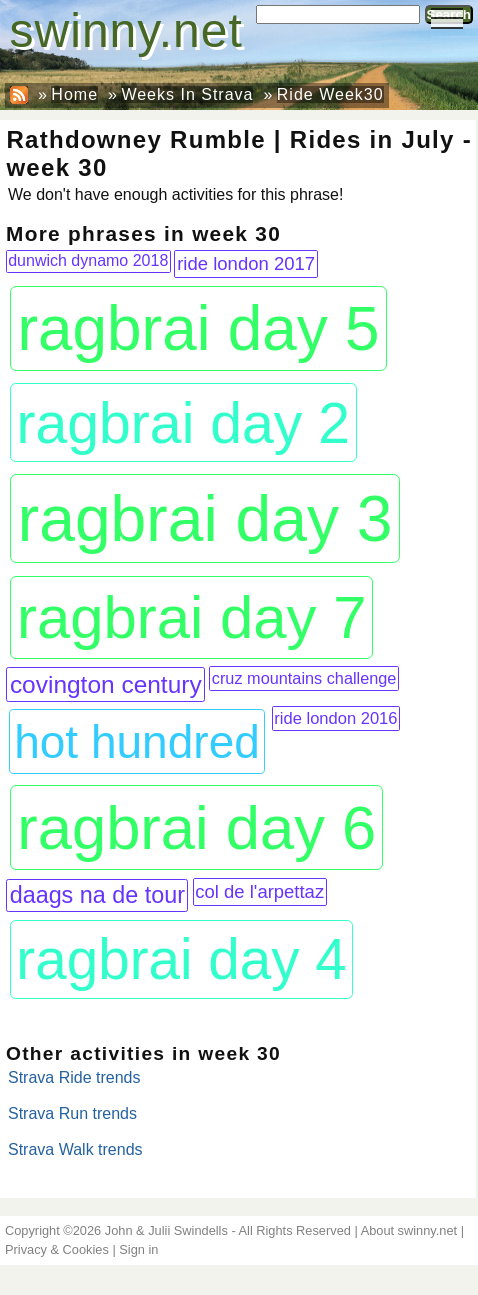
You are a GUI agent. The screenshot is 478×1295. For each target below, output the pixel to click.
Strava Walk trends (75, 1149)
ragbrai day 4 (181, 959)
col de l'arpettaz (259, 891)
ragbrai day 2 (183, 423)
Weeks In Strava (187, 94)
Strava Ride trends (74, 1077)
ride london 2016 (335, 718)
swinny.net (126, 30)
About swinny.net (409, 1230)
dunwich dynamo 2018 (88, 260)
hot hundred (137, 742)
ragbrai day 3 (205, 519)
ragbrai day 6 (196, 827)
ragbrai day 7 (192, 617)
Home (74, 94)
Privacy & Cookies (57, 1249)
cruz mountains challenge (304, 678)
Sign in (138, 1249)
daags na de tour (97, 895)
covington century (106, 684)
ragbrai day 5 (198, 328)
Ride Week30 (330, 94)
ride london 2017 (246, 263)
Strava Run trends (72, 1113)
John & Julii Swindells (166, 1230)
